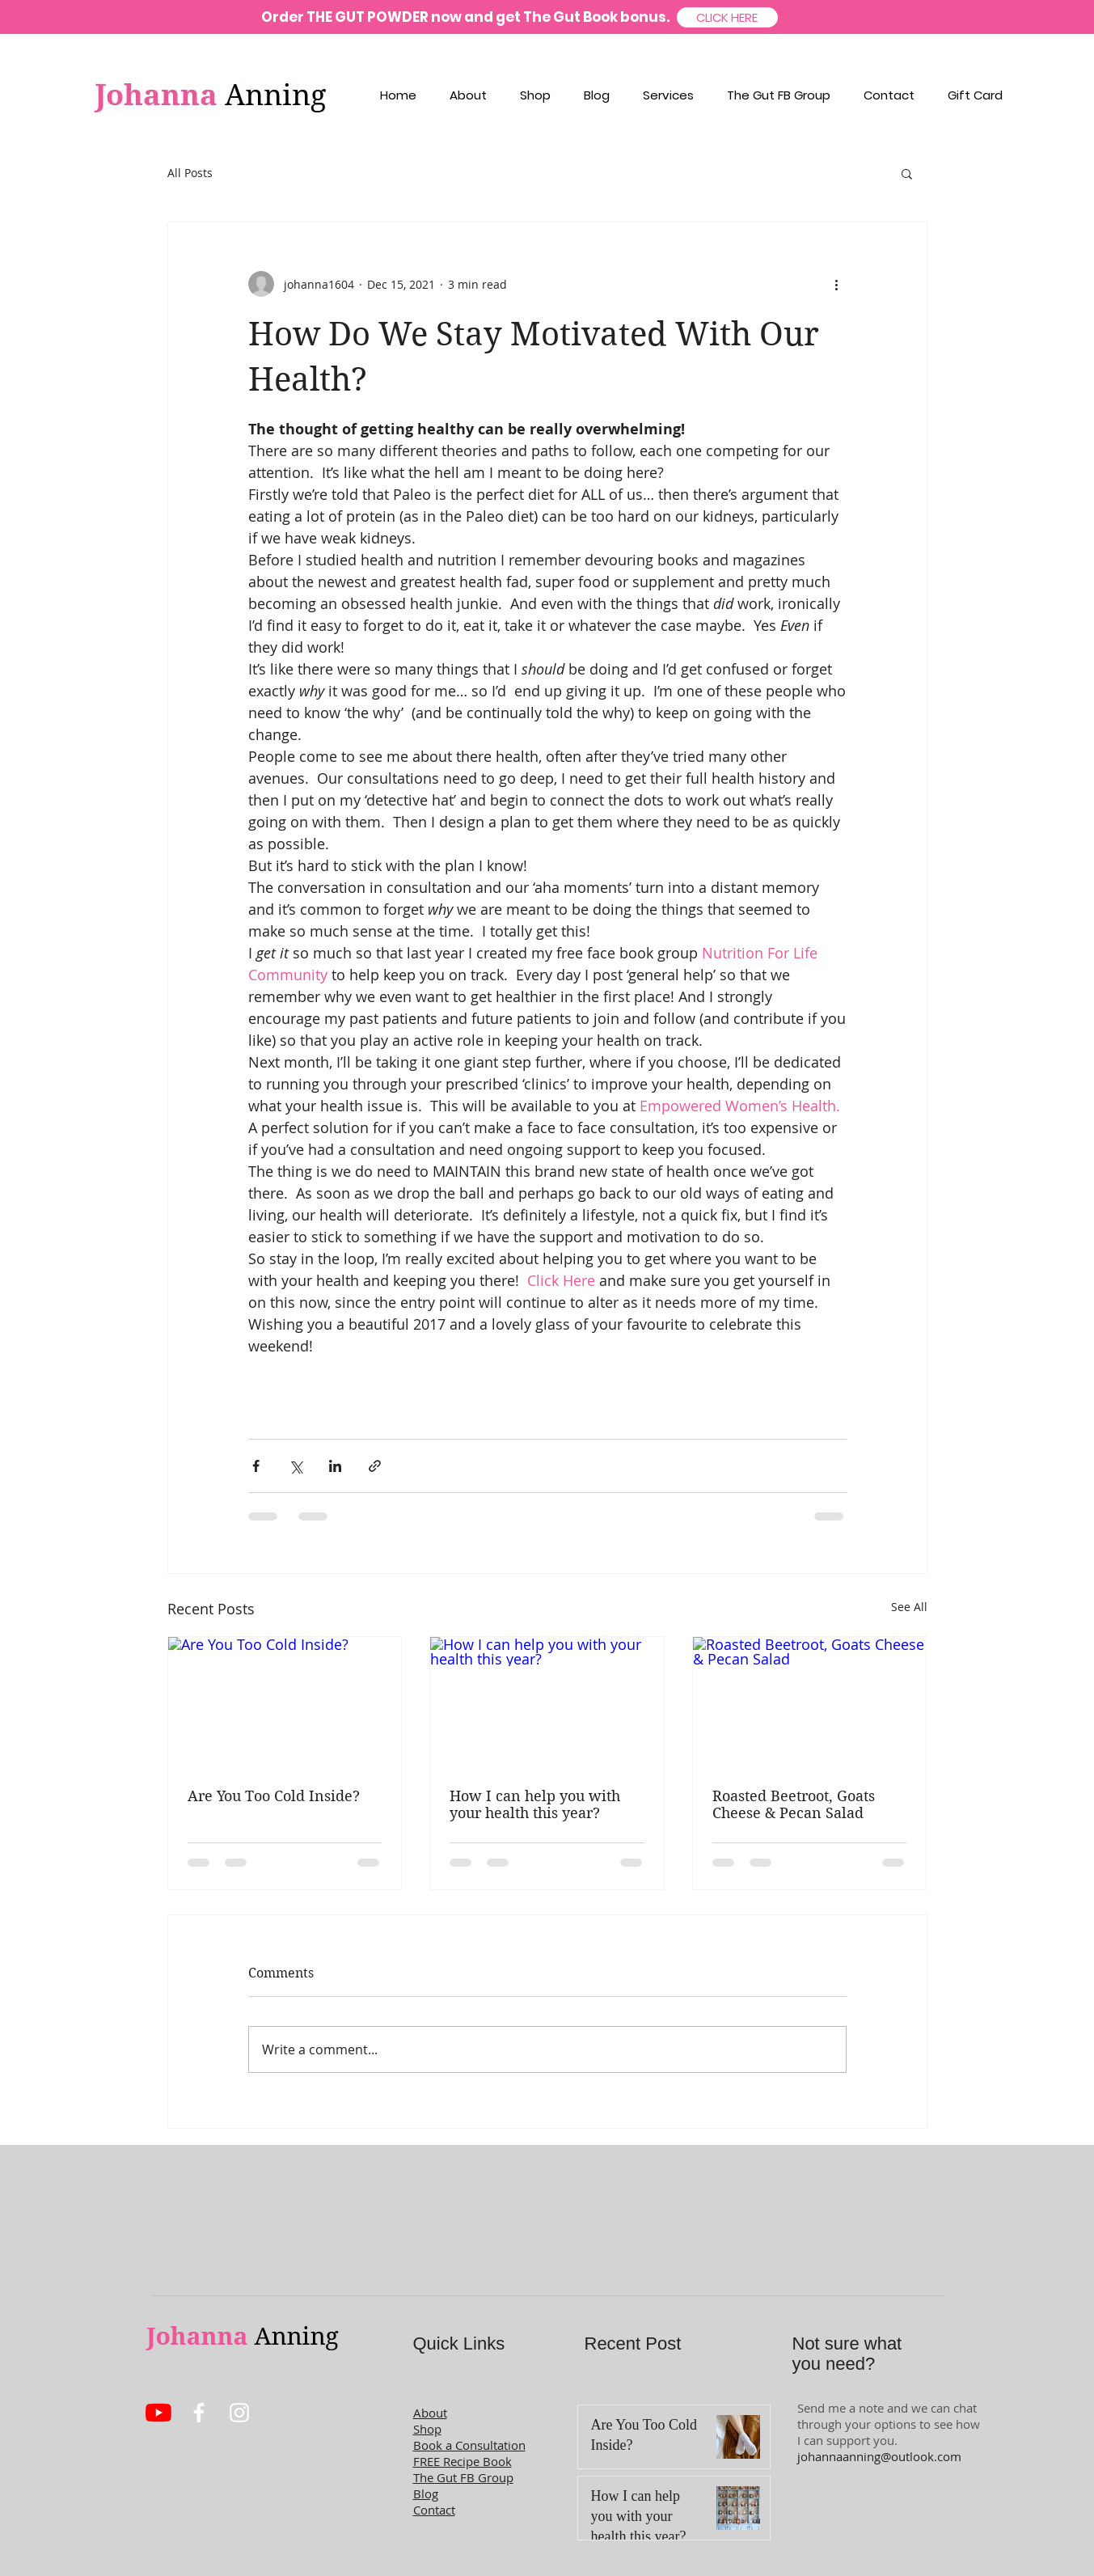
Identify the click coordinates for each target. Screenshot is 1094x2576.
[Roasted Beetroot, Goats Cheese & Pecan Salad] (810, 1702)
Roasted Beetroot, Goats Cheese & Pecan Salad (793, 1804)
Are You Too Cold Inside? (274, 1795)
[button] (906, 173)
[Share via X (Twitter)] (295, 1466)
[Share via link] (374, 1466)
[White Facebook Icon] (199, 2413)
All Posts (190, 172)
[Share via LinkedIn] (335, 1466)
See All (909, 1606)
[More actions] (837, 284)
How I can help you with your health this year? (535, 1804)
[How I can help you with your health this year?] (547, 1702)
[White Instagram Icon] (239, 2413)
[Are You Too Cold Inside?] (285, 1702)
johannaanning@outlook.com (879, 2456)
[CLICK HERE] (727, 17)
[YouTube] (158, 2413)
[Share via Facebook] (256, 1466)
